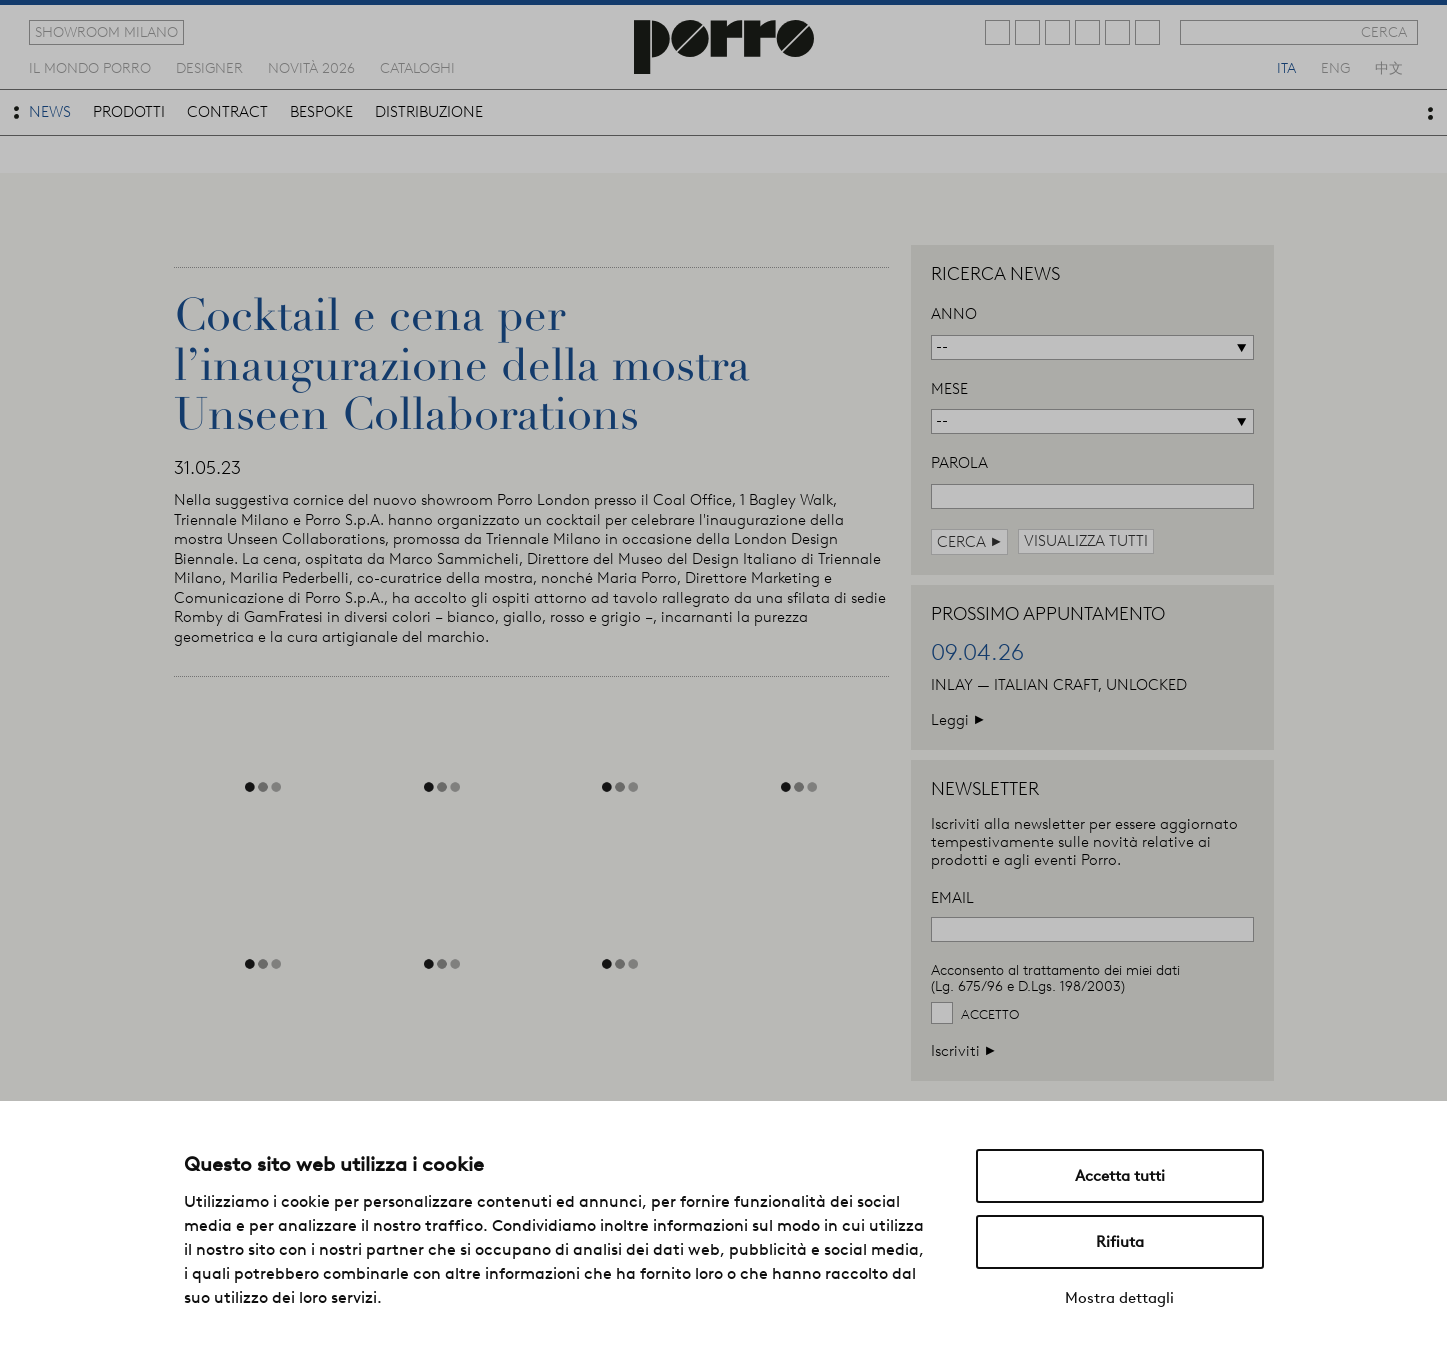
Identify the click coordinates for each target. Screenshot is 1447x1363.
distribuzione (429, 112)
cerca (1384, 32)
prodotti (129, 112)
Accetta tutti (1120, 1176)
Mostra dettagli (1119, 1298)
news (50, 112)
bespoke (321, 112)
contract (227, 112)
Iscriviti (963, 1050)
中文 (1389, 67)
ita (1286, 67)
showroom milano (106, 32)
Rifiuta (1120, 1242)
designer (209, 67)
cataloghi (417, 67)
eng (1335, 67)
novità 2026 (311, 67)
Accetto (990, 1014)
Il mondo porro (90, 67)
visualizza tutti (1086, 541)
